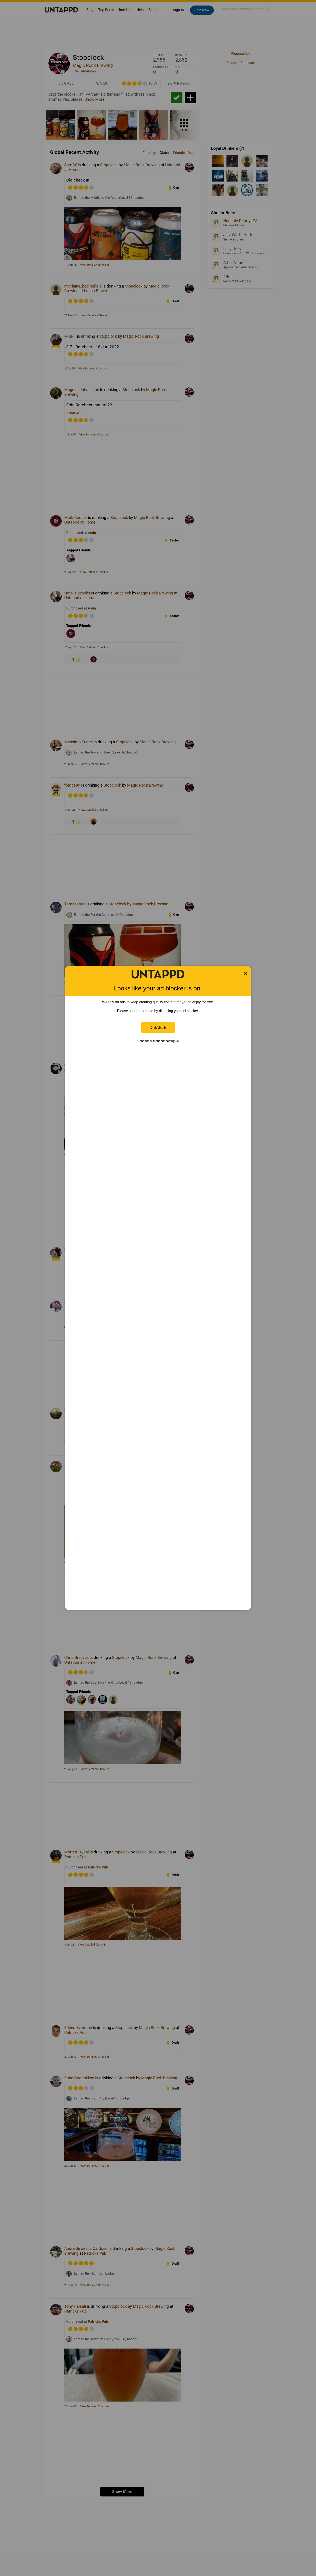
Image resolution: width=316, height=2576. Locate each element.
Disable (158, 1027)
